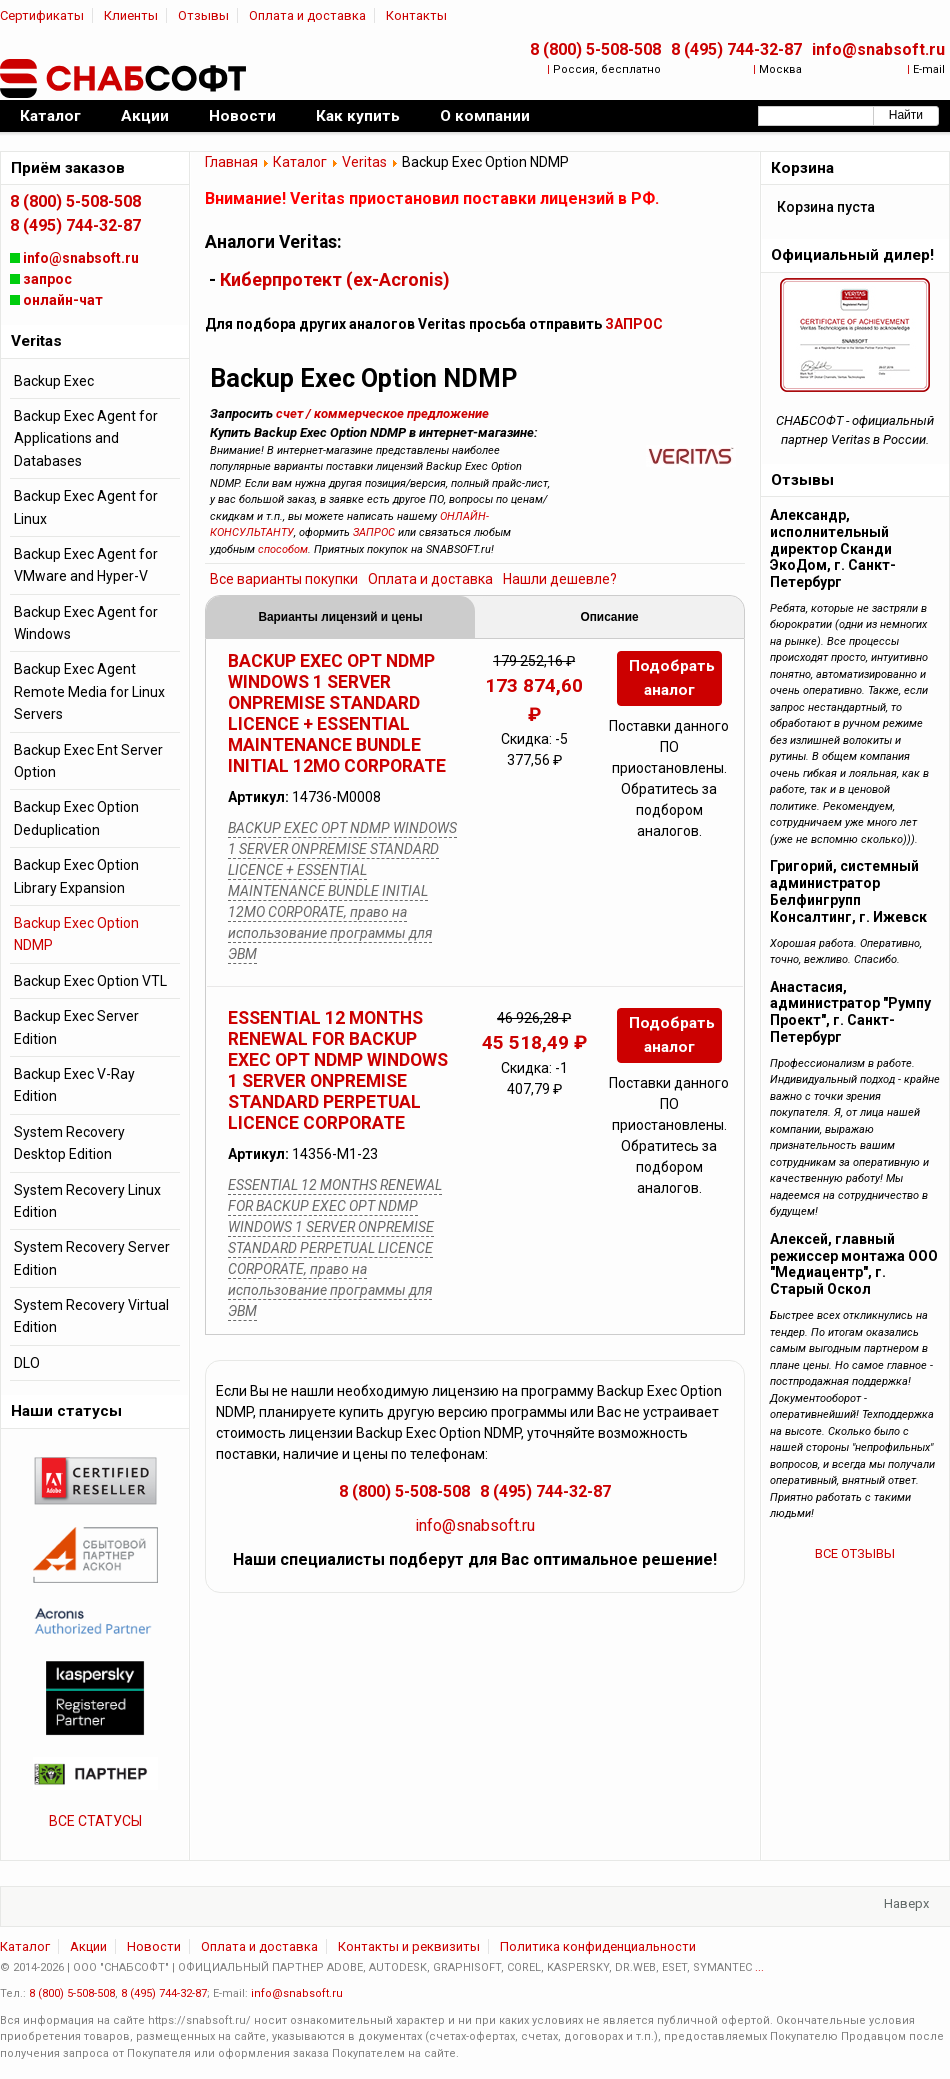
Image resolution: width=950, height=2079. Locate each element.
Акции (88, 1946)
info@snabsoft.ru (878, 49)
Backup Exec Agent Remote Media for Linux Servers (89, 691)
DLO (27, 1363)
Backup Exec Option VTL (90, 981)
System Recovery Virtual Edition (91, 1316)
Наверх (906, 1903)
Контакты (416, 15)
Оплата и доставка (307, 15)
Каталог (300, 162)
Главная (231, 162)
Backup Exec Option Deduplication (76, 818)
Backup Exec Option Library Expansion (76, 876)
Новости (154, 1946)
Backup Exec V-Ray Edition (74, 1085)
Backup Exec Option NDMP (76, 934)
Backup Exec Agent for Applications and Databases (86, 438)
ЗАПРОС (634, 324)
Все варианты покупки (284, 579)
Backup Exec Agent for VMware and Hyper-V (86, 565)
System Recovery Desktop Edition (69, 1143)
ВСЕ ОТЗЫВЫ (855, 1553)
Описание (609, 617)
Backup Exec (54, 381)
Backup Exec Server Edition (76, 1027)
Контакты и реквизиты (409, 1946)
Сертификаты (42, 15)
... (759, 1967)
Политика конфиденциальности (598, 1946)
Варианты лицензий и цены (340, 617)
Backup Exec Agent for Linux (86, 507)
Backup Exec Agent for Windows (86, 623)
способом (283, 549)
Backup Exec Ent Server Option (88, 761)
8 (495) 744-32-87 (736, 49)
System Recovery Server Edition (92, 1258)
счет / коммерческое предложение (382, 413)
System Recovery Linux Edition (87, 1201)
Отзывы (203, 15)
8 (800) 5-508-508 (595, 49)
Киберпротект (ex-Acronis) (335, 279)
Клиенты (131, 15)
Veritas (364, 162)
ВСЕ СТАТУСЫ (95, 1821)
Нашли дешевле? (560, 579)
